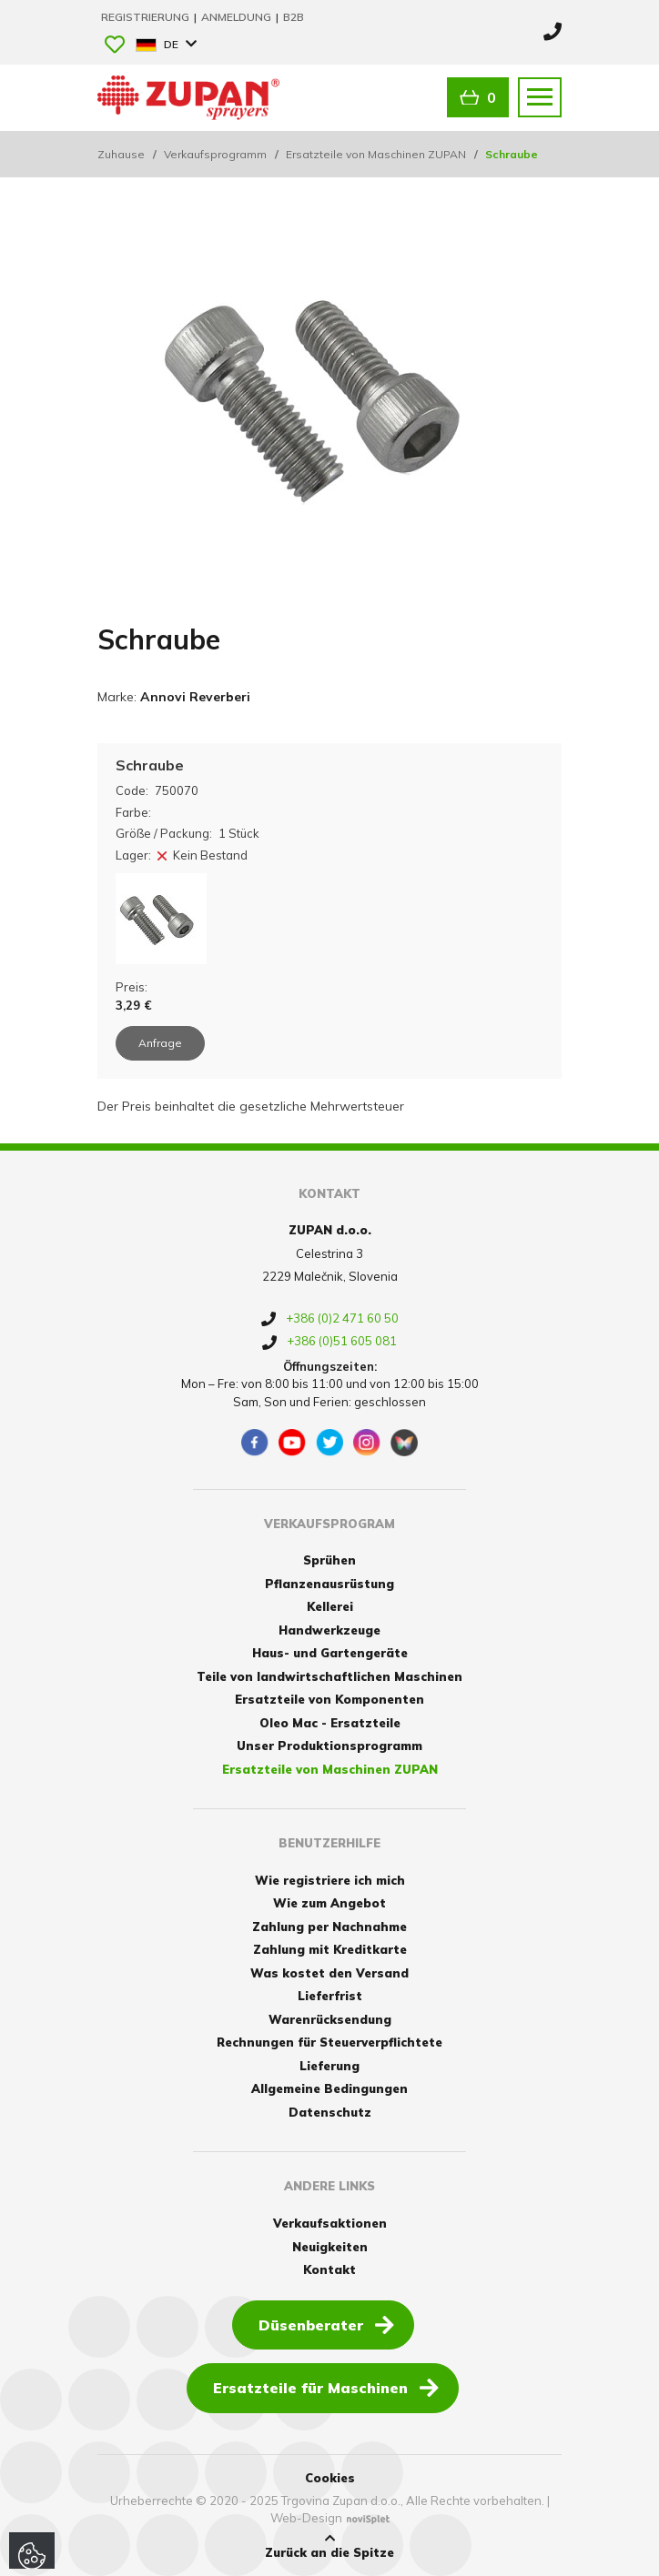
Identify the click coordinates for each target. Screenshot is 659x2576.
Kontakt (329, 2269)
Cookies (330, 2477)
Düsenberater (326, 2324)
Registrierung (146, 17)
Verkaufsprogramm (215, 154)
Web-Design (306, 2518)
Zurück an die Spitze (329, 2546)
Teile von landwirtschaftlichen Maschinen (329, 1676)
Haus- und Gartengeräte (330, 1652)
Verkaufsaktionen (330, 2223)
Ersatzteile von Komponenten (329, 1699)
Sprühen (329, 1560)
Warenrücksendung (330, 2019)
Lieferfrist (330, 1995)
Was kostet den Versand (329, 1973)
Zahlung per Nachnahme (329, 1926)
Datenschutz (330, 2112)
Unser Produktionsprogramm (329, 1745)
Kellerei (330, 1606)
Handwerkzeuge (329, 1630)
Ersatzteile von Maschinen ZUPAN (376, 154)
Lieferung (329, 2065)
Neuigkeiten (330, 2246)
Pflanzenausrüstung (329, 1583)
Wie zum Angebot (329, 1903)
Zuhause (121, 154)
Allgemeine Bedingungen (329, 2088)
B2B (293, 17)
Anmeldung (237, 17)
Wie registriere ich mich (330, 1880)
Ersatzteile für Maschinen (326, 2387)
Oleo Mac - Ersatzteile (329, 1723)
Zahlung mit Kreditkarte (330, 1949)
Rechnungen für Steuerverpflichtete (329, 2042)
